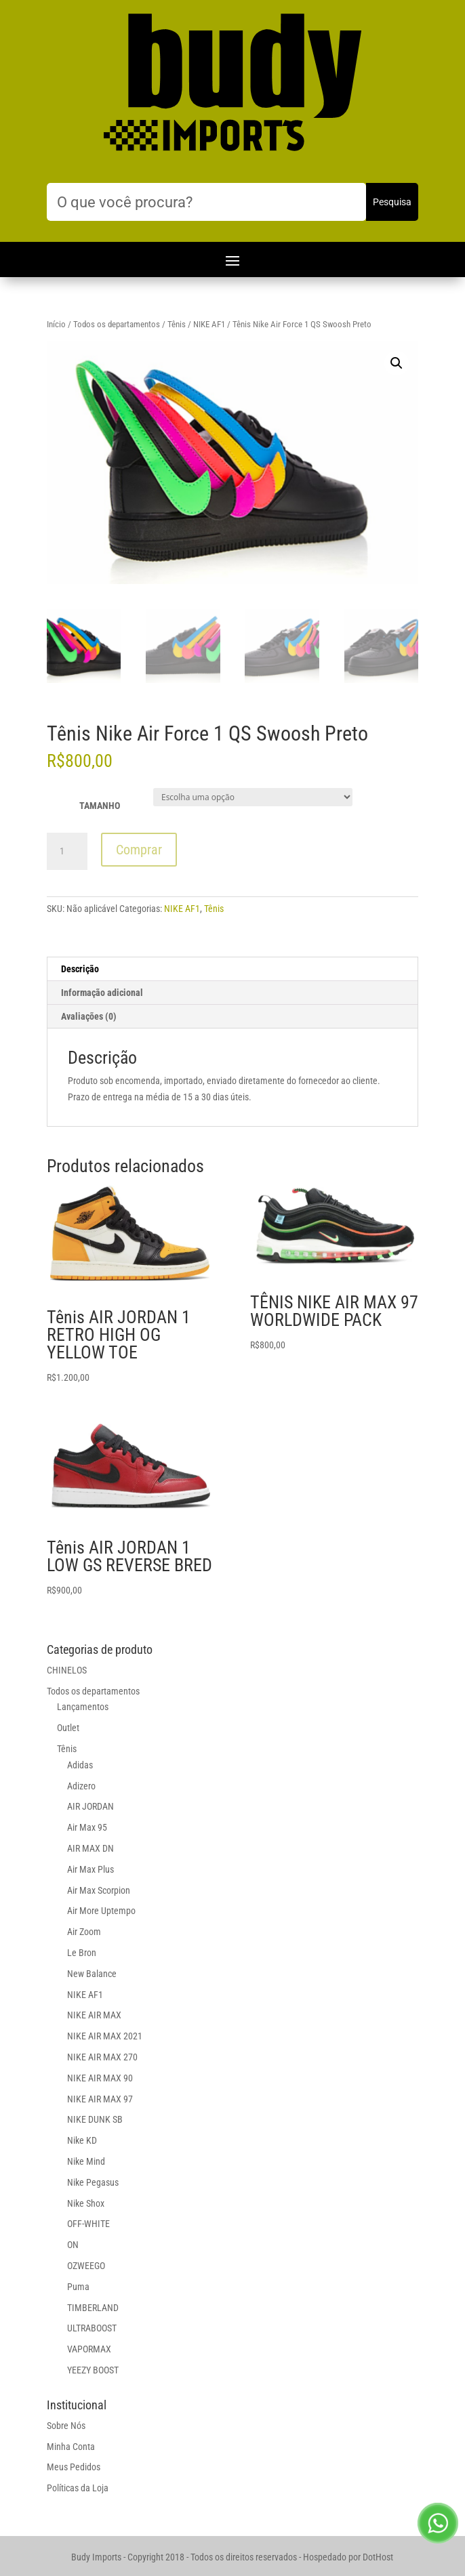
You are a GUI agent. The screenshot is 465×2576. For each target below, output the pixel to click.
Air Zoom (84, 1931)
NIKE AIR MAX (94, 2015)
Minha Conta (71, 2446)
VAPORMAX (89, 2349)
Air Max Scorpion (98, 1890)
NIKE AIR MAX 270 (102, 2057)
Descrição (80, 968)
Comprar (139, 850)
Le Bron (81, 1952)
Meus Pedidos (73, 2466)
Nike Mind (86, 2161)
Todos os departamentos (116, 324)
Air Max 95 (87, 1827)
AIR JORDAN (90, 1806)
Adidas (80, 1765)
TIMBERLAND (93, 2307)
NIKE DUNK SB (95, 2119)
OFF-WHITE (88, 2223)
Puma (78, 2286)
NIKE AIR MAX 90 (100, 2078)
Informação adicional (102, 992)
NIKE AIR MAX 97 (100, 2099)
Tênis (176, 324)
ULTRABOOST (92, 2328)
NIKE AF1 (209, 324)
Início (56, 324)
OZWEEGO (86, 2265)
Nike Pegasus (93, 2182)
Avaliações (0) (89, 1016)
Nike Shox (85, 2203)
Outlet (68, 1727)
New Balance (92, 1973)
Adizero (81, 1786)
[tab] (233, 969)
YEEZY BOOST (93, 2370)
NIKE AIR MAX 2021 (104, 2036)
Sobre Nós (66, 2425)
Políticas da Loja (77, 2487)
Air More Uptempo (101, 1910)
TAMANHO (99, 805)
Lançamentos (82, 1706)
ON (73, 2244)
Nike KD (82, 2140)
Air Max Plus (90, 1869)
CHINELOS (67, 1670)
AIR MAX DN (90, 1848)
